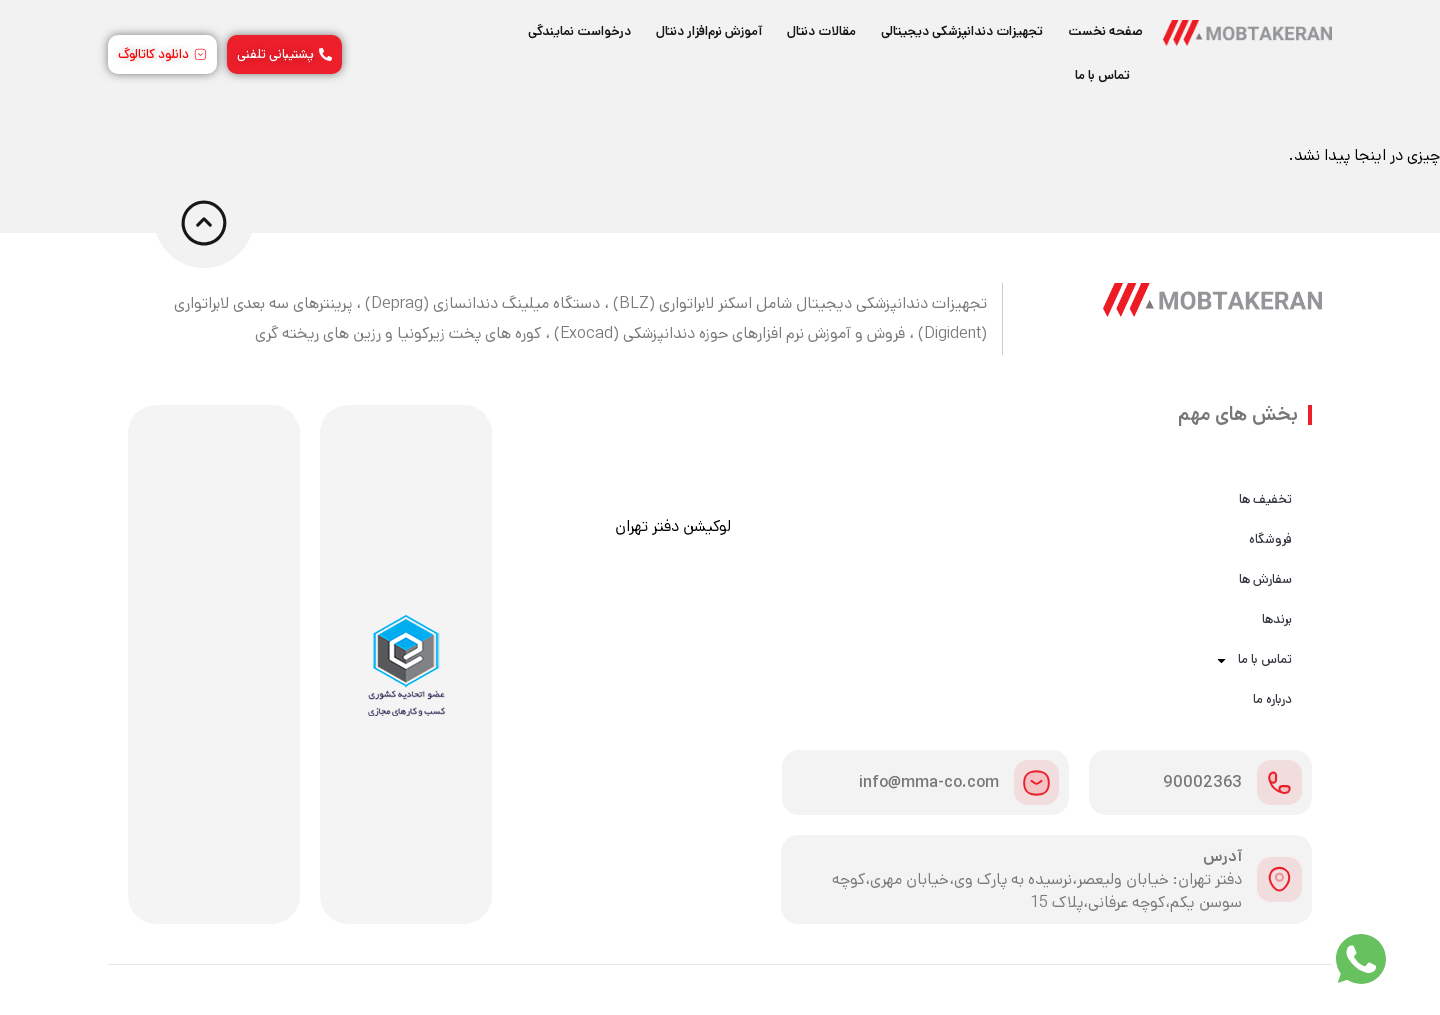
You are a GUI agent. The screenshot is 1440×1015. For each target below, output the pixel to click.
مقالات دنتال (821, 31)
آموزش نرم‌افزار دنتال (709, 31)
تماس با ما (1102, 75)
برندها (1277, 619)
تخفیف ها (1265, 499)
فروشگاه (1270, 539)
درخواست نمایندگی (579, 31)
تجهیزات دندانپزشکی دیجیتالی (962, 31)
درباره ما (1272, 699)
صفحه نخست (1105, 31)
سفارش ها (1265, 579)
